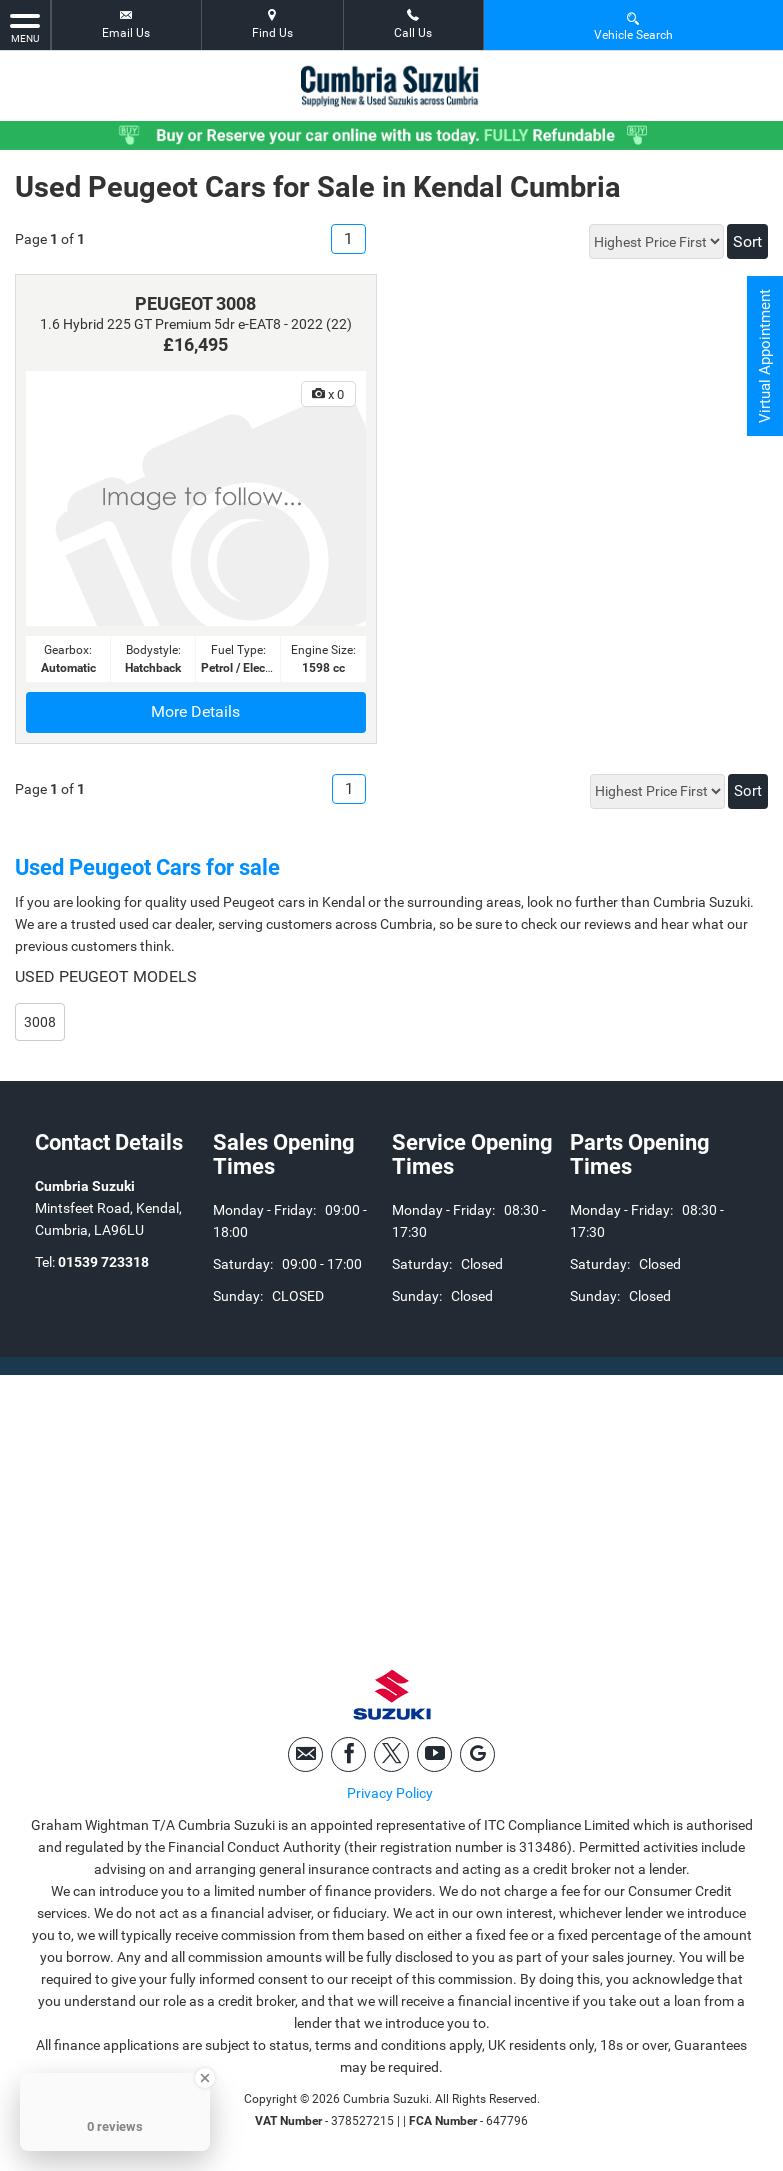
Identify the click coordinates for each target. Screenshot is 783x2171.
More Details (195, 711)
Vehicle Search (633, 25)
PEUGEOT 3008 (195, 303)
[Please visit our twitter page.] (391, 1758)
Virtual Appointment (763, 360)
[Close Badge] (205, 2078)
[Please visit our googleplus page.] (477, 1758)
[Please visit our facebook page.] (348, 1758)
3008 (40, 1022)
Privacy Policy (390, 1797)
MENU (25, 27)
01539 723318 (103, 1262)
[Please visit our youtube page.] (434, 1758)
